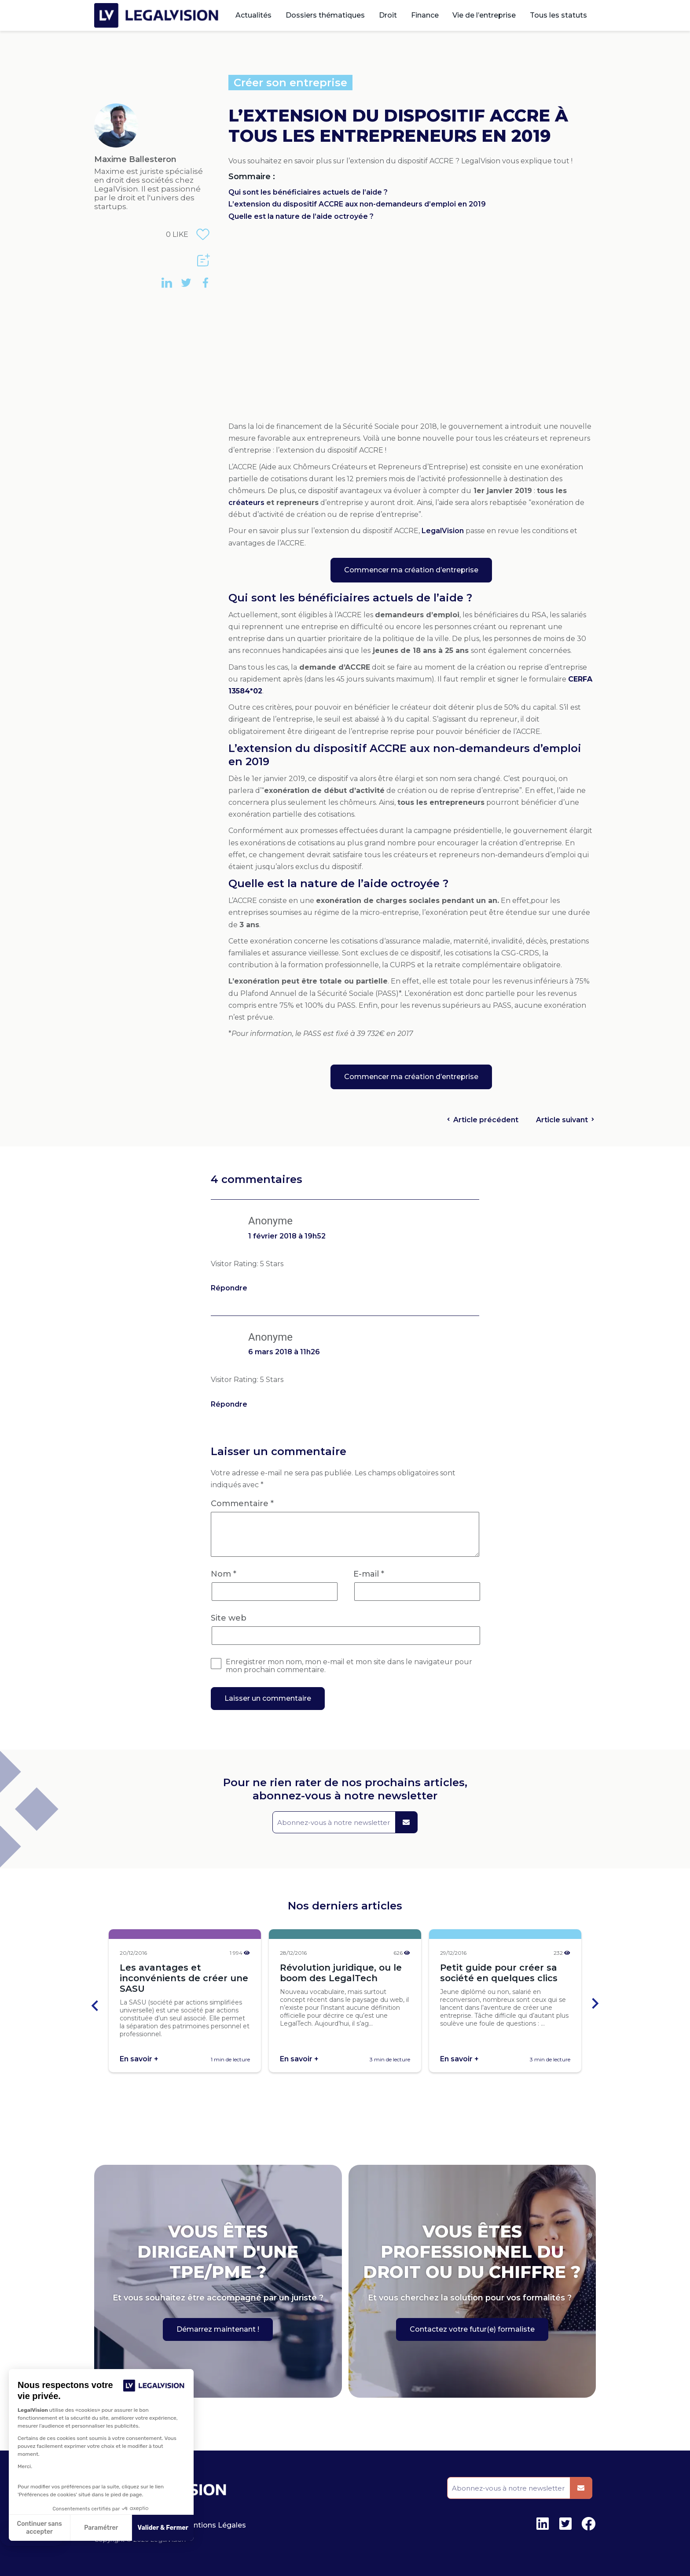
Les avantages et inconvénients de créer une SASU (184, 1978)
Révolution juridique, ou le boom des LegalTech (341, 1972)
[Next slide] (594, 2005)
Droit (388, 15)
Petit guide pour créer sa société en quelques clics (499, 1972)
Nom (223, 1574)
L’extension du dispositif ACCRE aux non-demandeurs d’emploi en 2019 (357, 204)
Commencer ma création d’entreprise (411, 570)
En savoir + (139, 2059)
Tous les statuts (558, 15)
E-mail (368, 1574)
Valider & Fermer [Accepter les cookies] (163, 2528)
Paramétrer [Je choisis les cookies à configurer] (101, 2528)
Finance (425, 15)
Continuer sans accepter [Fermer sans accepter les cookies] (39, 2527)
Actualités (253, 15)
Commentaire (242, 1503)
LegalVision (443, 531)
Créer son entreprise (290, 82)
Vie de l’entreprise (484, 15)
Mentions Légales (214, 2525)
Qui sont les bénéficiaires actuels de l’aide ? (308, 192)
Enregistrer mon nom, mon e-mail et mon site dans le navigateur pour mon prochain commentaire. (349, 1666)
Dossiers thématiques (325, 15)
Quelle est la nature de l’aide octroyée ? (301, 216)
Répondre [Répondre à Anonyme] (229, 1288)
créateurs (247, 502)
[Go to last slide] (95, 2005)
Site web (228, 1618)
